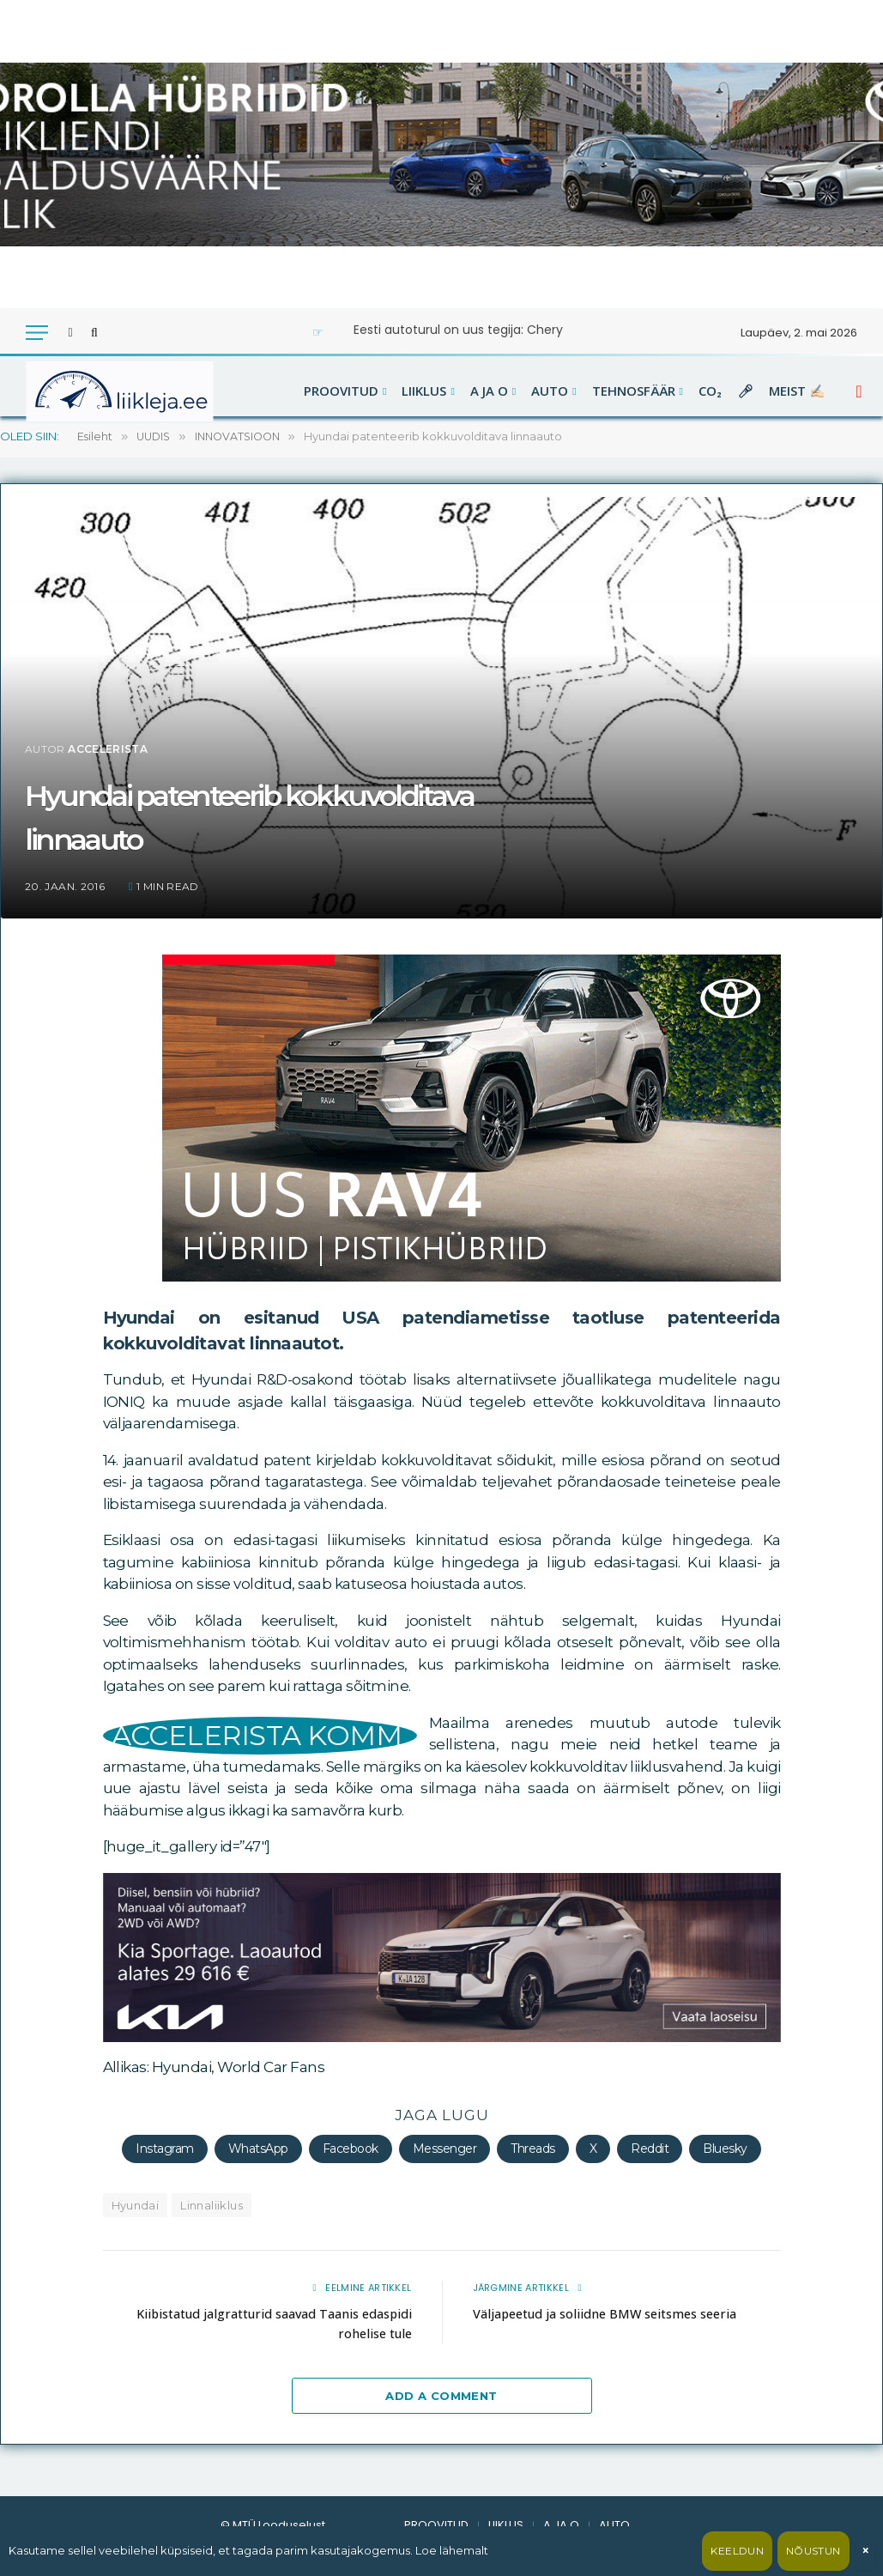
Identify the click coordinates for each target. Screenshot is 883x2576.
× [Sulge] (865, 2551)
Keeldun (737, 2550)
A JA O (489, 391)
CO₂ (710, 391)
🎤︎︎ (745, 391)
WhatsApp (258, 2148)
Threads (532, 2148)
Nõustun (813, 2550)
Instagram (164, 2148)
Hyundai (136, 2205)
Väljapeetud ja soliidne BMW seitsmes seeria (611, 2312)
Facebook (350, 2148)
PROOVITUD (341, 391)
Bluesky (725, 2148)
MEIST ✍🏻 (797, 391)
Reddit (649, 2148)
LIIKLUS (424, 391)
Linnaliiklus (211, 2205)
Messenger (444, 2148)
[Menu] (37, 332)
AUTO (549, 391)
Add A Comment (441, 2395)
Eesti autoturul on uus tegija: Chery (458, 329)
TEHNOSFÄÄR (633, 391)
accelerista (108, 748)
